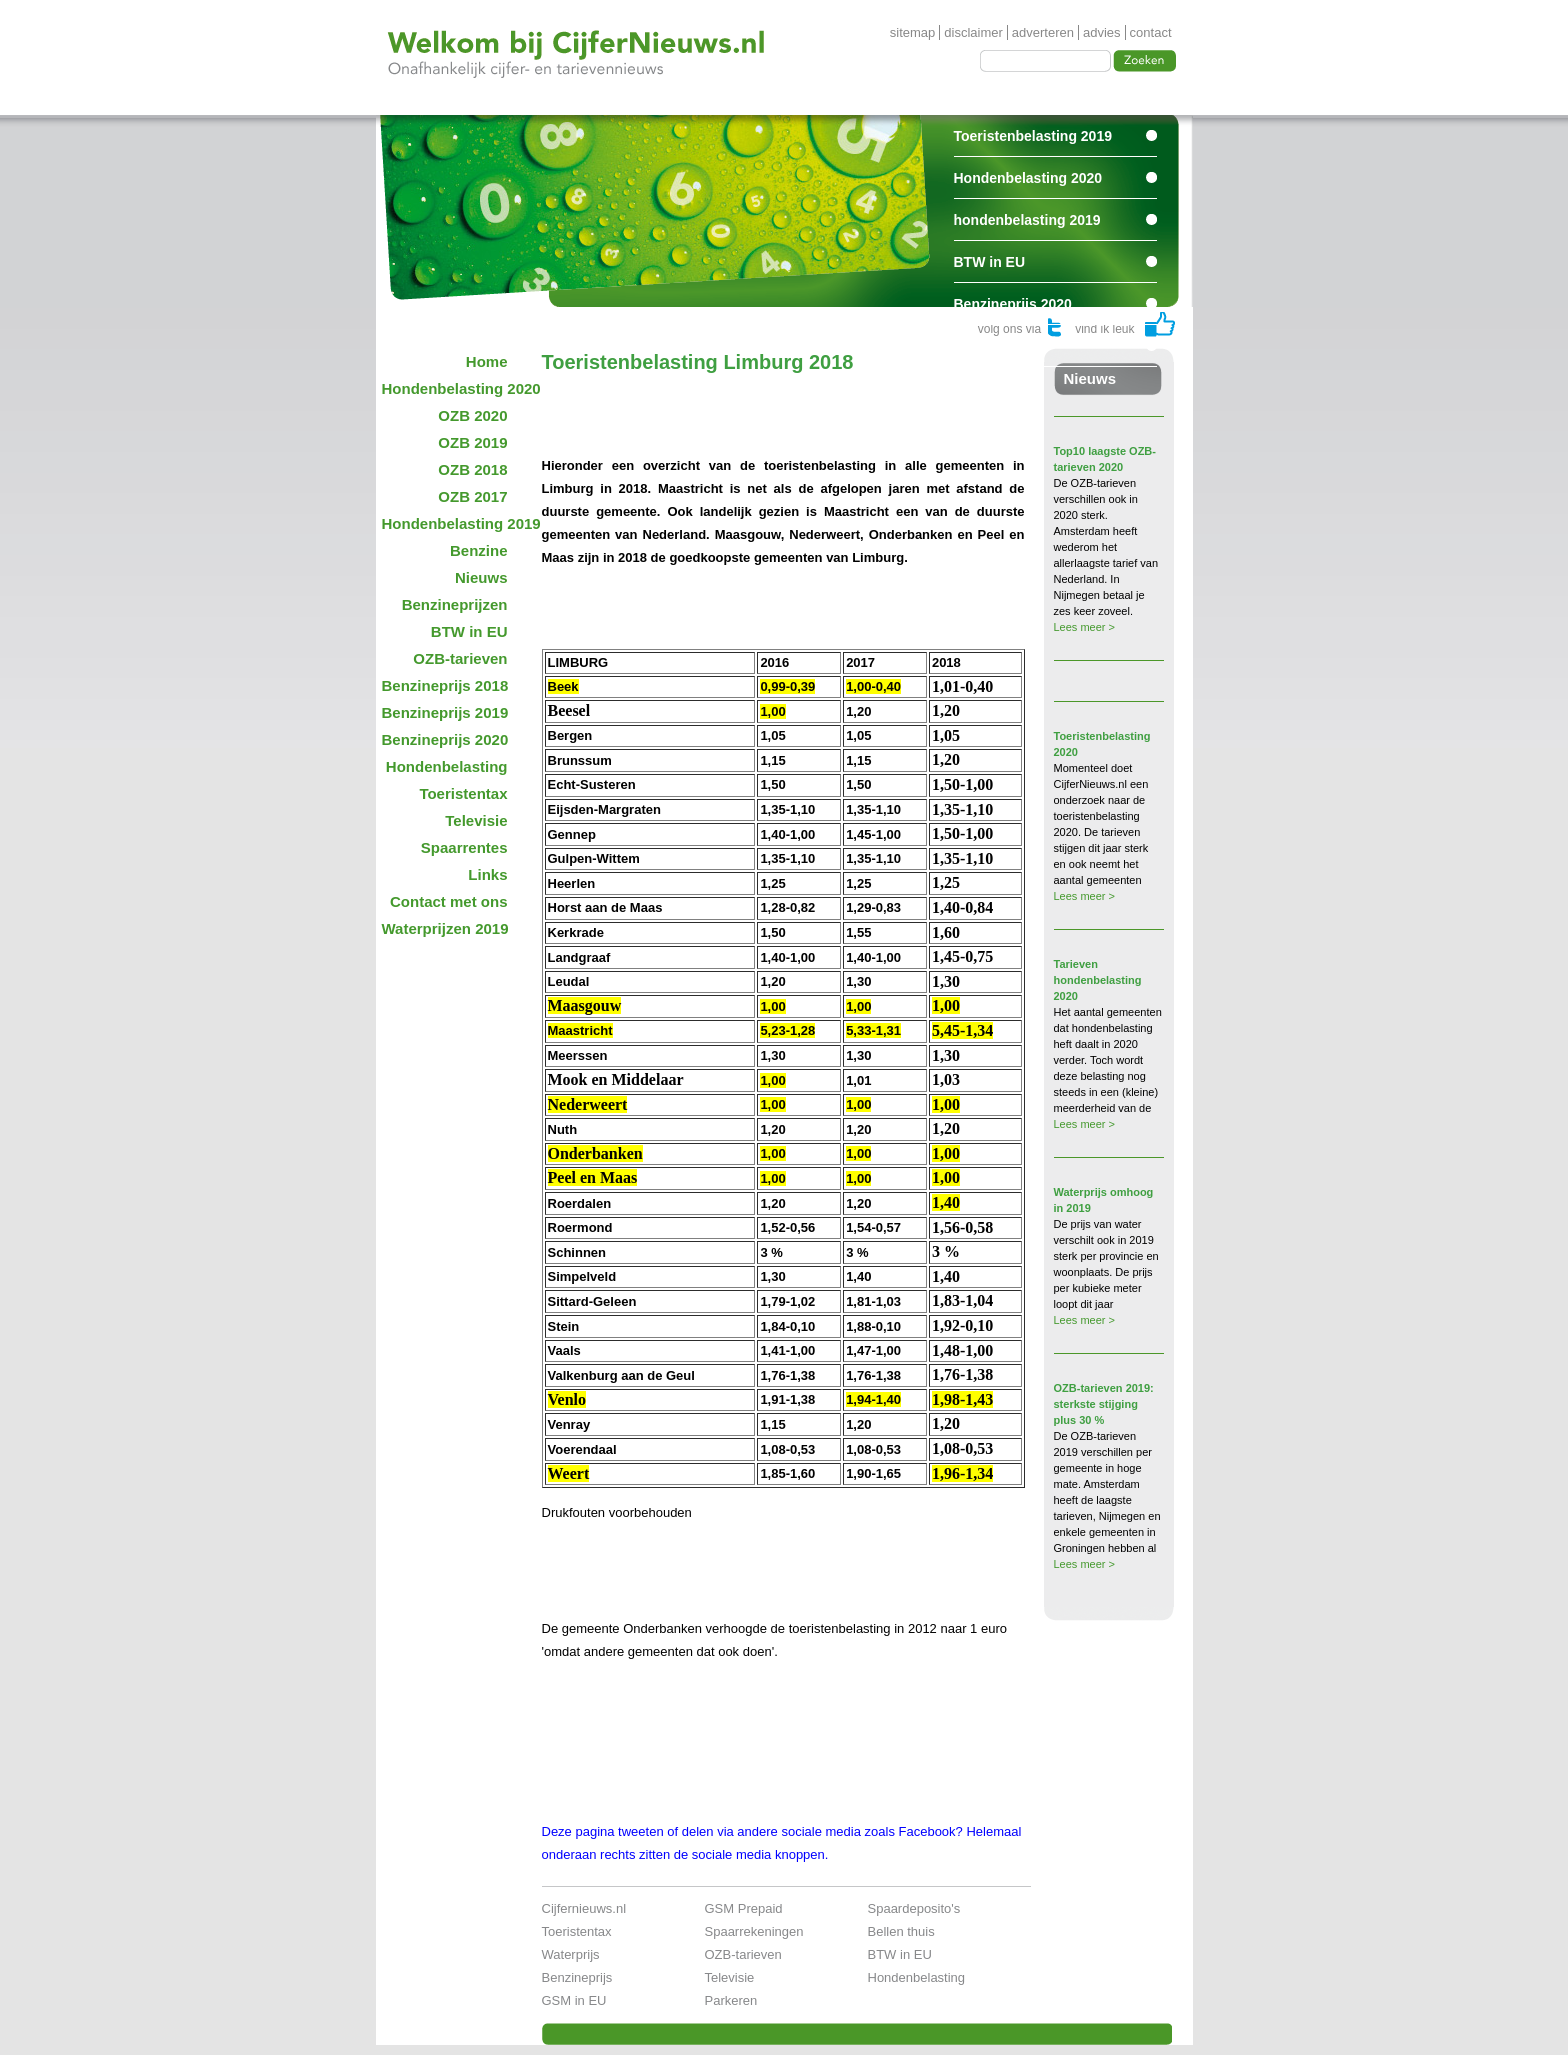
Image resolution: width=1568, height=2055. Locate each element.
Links (487, 874)
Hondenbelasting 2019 (451, 523)
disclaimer (973, 32)
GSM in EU (574, 2000)
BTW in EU (990, 262)
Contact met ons (449, 901)
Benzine (479, 550)
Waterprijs (571, 1954)
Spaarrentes (994, 346)
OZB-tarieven (460, 658)
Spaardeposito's (914, 1908)
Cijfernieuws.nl (584, 1908)
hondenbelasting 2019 (1027, 220)
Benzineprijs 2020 (1013, 304)
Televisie (476, 820)
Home (487, 361)
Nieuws (481, 577)
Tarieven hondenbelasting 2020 (1098, 980)
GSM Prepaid (744, 1908)
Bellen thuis (901, 1931)
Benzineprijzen (455, 604)
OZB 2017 (472, 496)
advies (1102, 32)
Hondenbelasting (447, 766)
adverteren (1043, 32)
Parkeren (731, 2000)
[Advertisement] (776, 404)
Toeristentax (463, 793)
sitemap (913, 32)
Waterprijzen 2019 (445, 928)
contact (1151, 32)
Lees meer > (1084, 627)
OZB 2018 (472, 469)
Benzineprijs (577, 1977)
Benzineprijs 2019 (445, 712)
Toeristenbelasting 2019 (1033, 136)
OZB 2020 (472, 415)
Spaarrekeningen (754, 1931)
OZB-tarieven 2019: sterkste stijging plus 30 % (1104, 1404)
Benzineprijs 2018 (445, 685)
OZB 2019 (472, 442)
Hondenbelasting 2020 (1028, 178)
